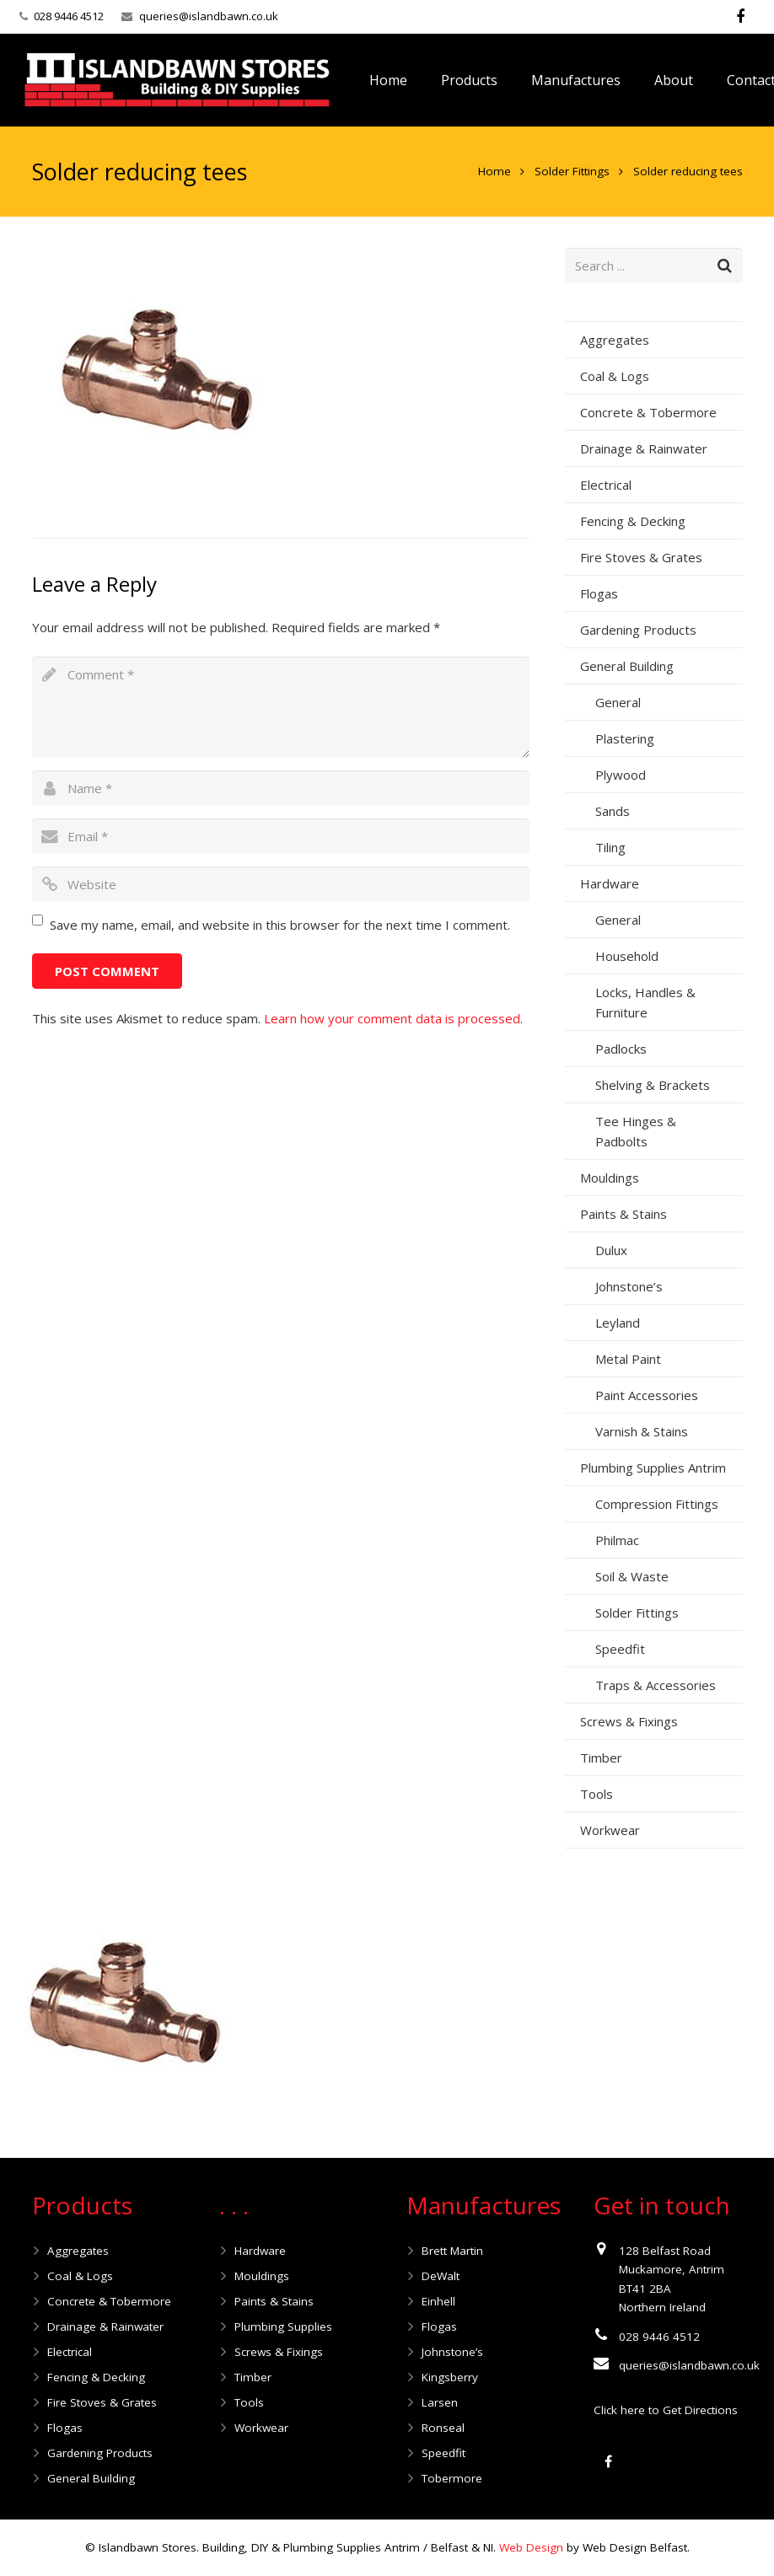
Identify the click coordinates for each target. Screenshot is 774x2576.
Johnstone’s (629, 1286)
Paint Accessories (646, 1395)
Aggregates (614, 339)
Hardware (609, 883)
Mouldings (609, 1177)
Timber (601, 1757)
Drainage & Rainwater (643, 448)
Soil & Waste (632, 1576)
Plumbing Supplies (283, 2326)
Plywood (620, 774)
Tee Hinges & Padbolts (635, 1131)
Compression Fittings (656, 1503)
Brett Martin (452, 2250)
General (618, 702)
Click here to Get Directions (666, 2410)
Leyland (617, 1322)
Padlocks (621, 1048)
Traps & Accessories (655, 1685)
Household (626, 955)
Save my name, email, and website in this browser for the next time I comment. (280, 924)
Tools (596, 1793)
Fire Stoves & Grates (641, 557)
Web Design (531, 2547)
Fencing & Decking (632, 521)
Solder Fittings (572, 171)
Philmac (617, 1540)
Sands (612, 810)
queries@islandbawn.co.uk (208, 16)
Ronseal (443, 2427)
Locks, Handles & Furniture (645, 1002)
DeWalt (441, 2276)
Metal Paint (628, 1358)
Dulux (611, 1250)
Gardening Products (638, 629)
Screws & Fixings (629, 1721)
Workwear (610, 1830)
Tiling (610, 847)
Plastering (624, 738)
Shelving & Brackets (652, 1084)
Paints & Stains (623, 1213)
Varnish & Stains (641, 1431)
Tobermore (452, 2478)
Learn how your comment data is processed (392, 1018)
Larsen (440, 2402)
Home (494, 171)
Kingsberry (450, 2377)
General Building (627, 665)
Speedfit (620, 1648)
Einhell (438, 2301)
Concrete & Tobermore (648, 412)
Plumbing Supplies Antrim (653, 1467)
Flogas (599, 593)
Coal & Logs (614, 376)
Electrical (606, 484)
